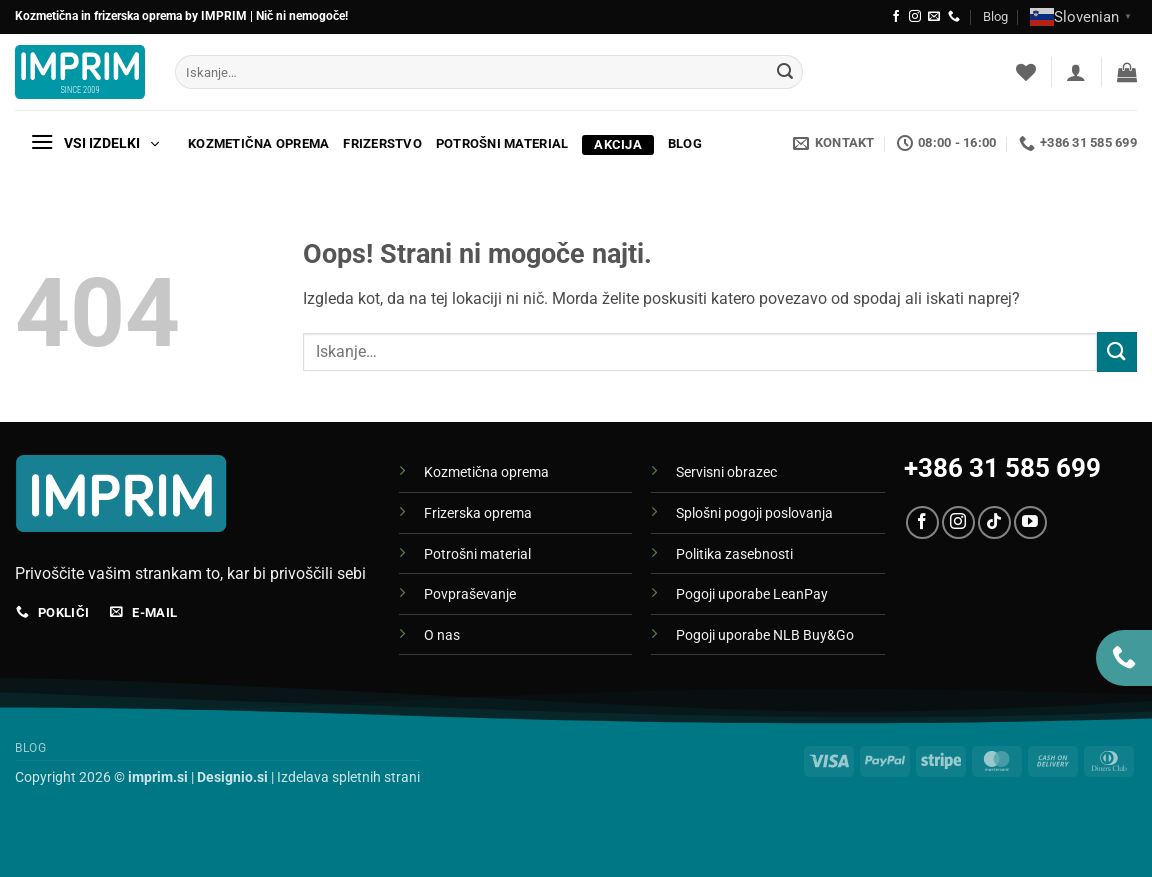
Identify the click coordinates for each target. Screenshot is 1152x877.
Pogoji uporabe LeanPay (752, 594)
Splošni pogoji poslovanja (754, 513)
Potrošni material (502, 143)
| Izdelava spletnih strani (308, 777)
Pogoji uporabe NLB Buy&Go (765, 635)
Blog (995, 16)
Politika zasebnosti (734, 554)
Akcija (620, 144)
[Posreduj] (785, 72)
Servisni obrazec (726, 472)
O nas (442, 635)
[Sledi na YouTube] (1030, 522)
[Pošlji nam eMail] (934, 17)
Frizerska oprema (478, 513)
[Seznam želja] (1026, 72)
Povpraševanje (470, 594)
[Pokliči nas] (954, 17)
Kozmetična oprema (258, 143)
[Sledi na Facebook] (896, 17)
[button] (1076, 72)
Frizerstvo (382, 143)
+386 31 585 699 (1002, 468)
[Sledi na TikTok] (994, 522)
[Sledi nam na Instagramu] (915, 17)
